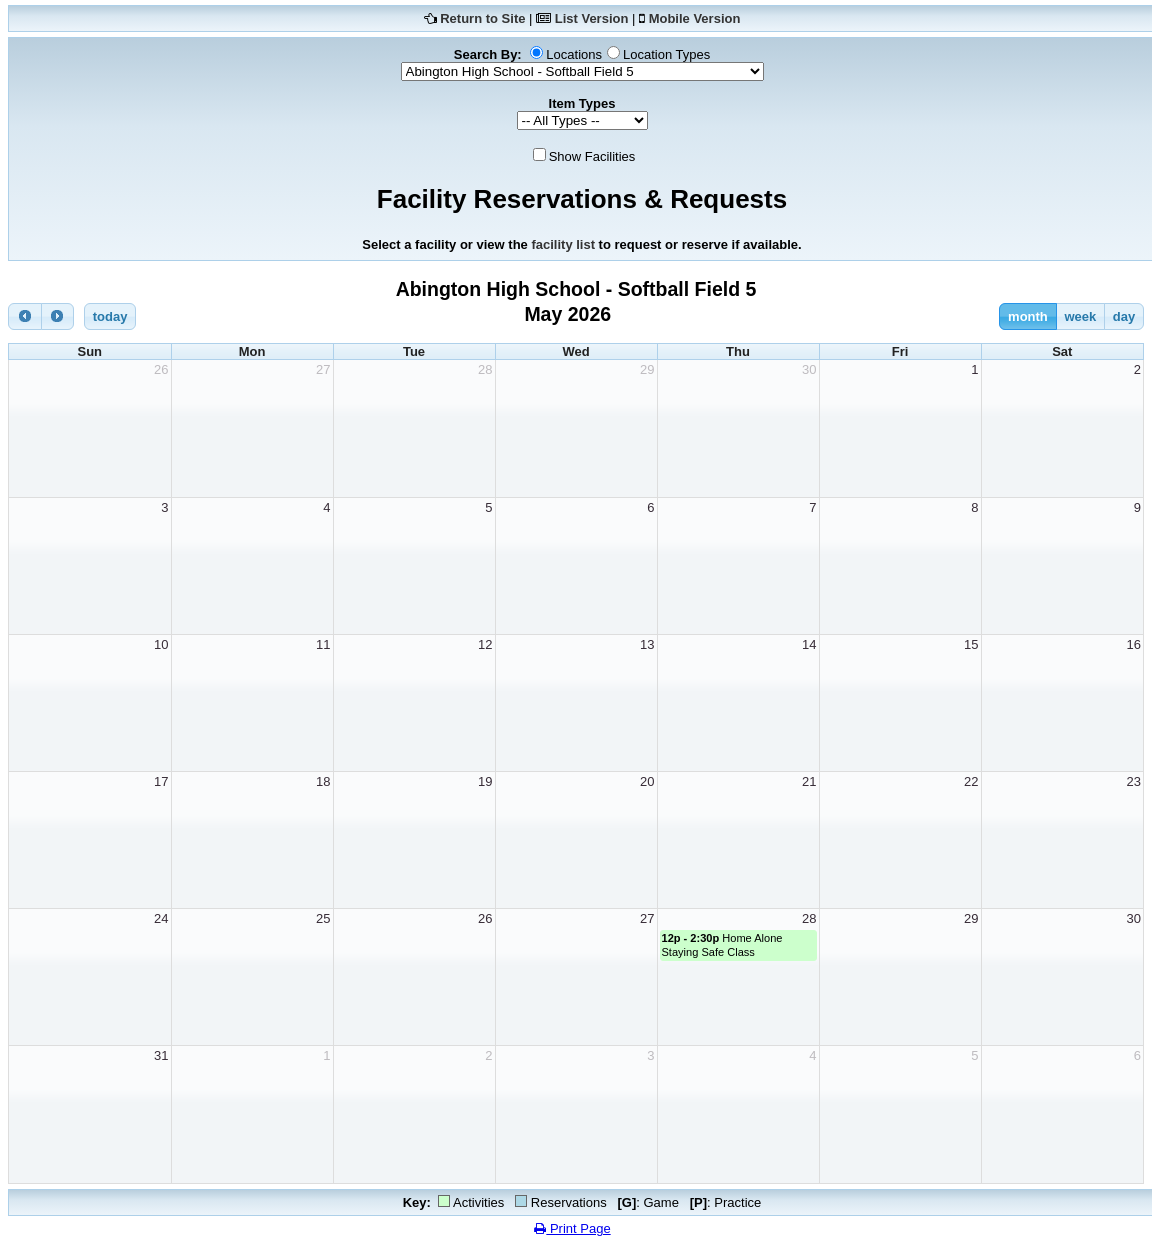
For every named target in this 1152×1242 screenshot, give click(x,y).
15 (971, 644)
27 (323, 369)
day (1124, 316)
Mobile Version (695, 18)
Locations (574, 54)
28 (485, 369)
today (110, 316)
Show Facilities (592, 156)
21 (809, 781)
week (1080, 316)
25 (323, 918)
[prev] (25, 316)
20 (647, 781)
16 (1134, 644)
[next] (58, 316)
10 (161, 644)
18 (323, 781)
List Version (592, 18)
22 (971, 781)
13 (647, 644)
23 (1134, 781)
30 (809, 369)
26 (161, 369)
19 (485, 781)
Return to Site (482, 18)
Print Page (572, 1228)
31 (161, 1055)
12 (485, 644)
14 (809, 644)
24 (161, 918)
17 (161, 781)
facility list (563, 244)
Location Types (666, 54)
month (1028, 316)
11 (323, 644)
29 (647, 369)
